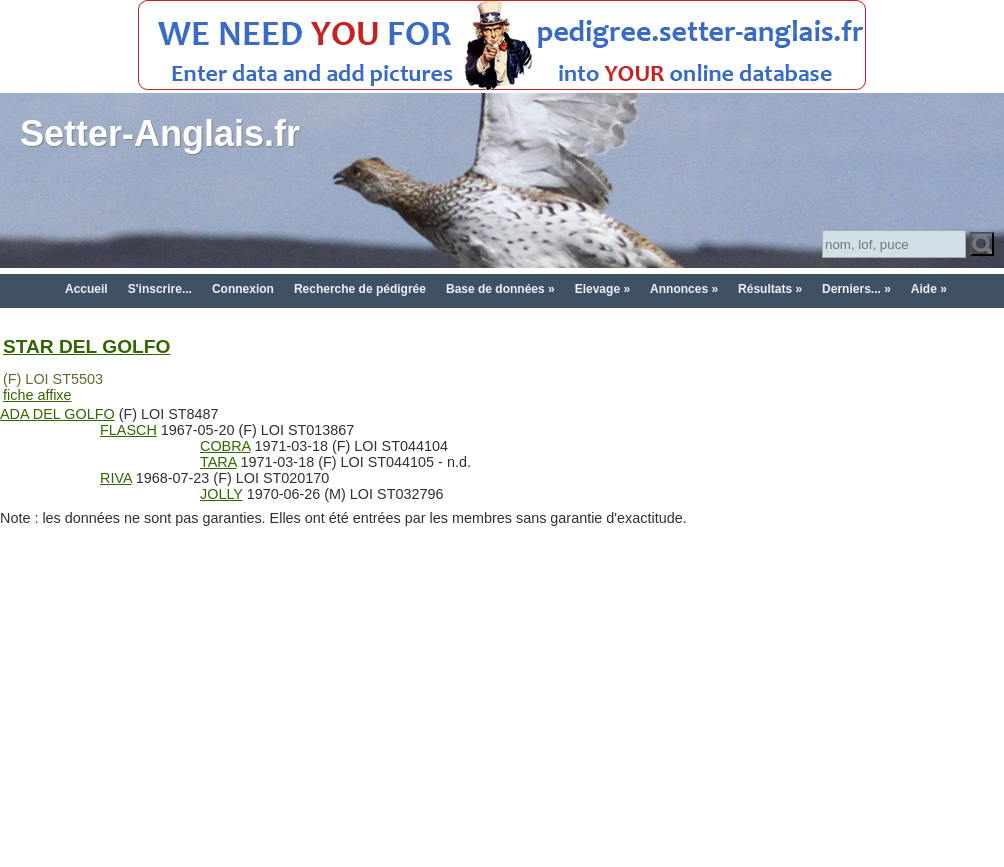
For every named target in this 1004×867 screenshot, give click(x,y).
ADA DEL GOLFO (57, 414)
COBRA (225, 446)
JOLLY (221, 494)
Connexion (243, 289)
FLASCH (128, 430)
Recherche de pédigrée (360, 289)
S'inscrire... (160, 289)
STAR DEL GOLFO (86, 346)
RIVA (116, 478)
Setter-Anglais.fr (160, 133)
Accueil (86, 289)
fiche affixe (37, 395)
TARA (218, 462)
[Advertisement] (502, 714)
